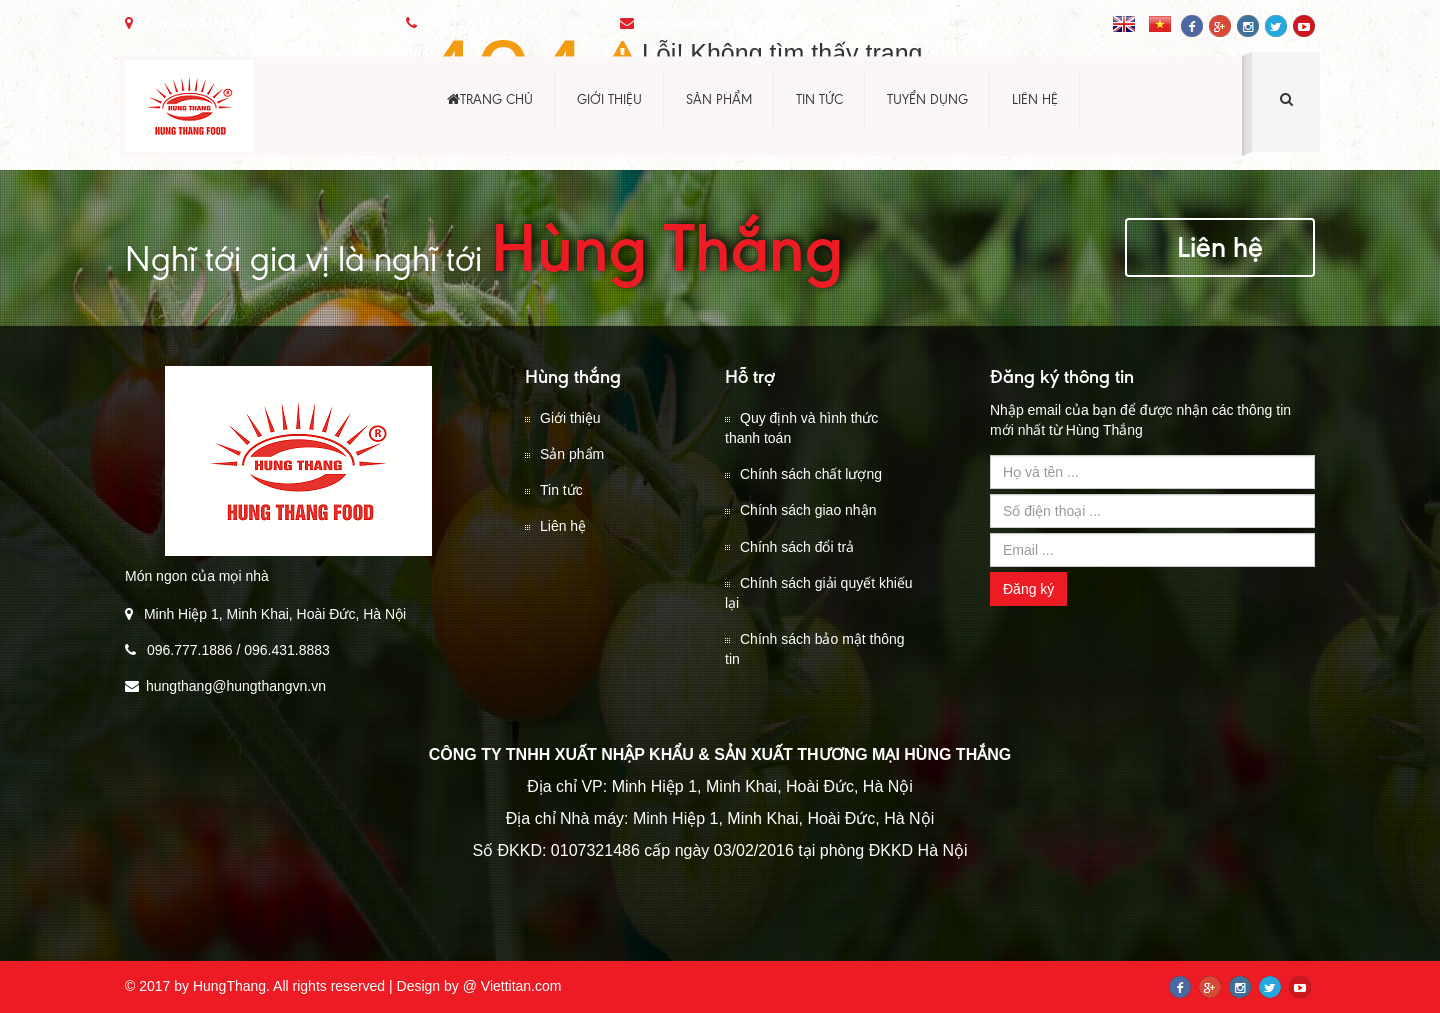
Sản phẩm (719, 99)
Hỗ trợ (750, 376)
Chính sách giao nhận (800, 510)
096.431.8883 (556, 23)
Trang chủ (490, 99)
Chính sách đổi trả (789, 547)
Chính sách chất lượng (803, 474)
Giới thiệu (609, 99)
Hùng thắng (573, 376)
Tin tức (819, 99)
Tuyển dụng (927, 99)
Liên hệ (1035, 99)
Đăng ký (1028, 589)
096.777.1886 (463, 23)
